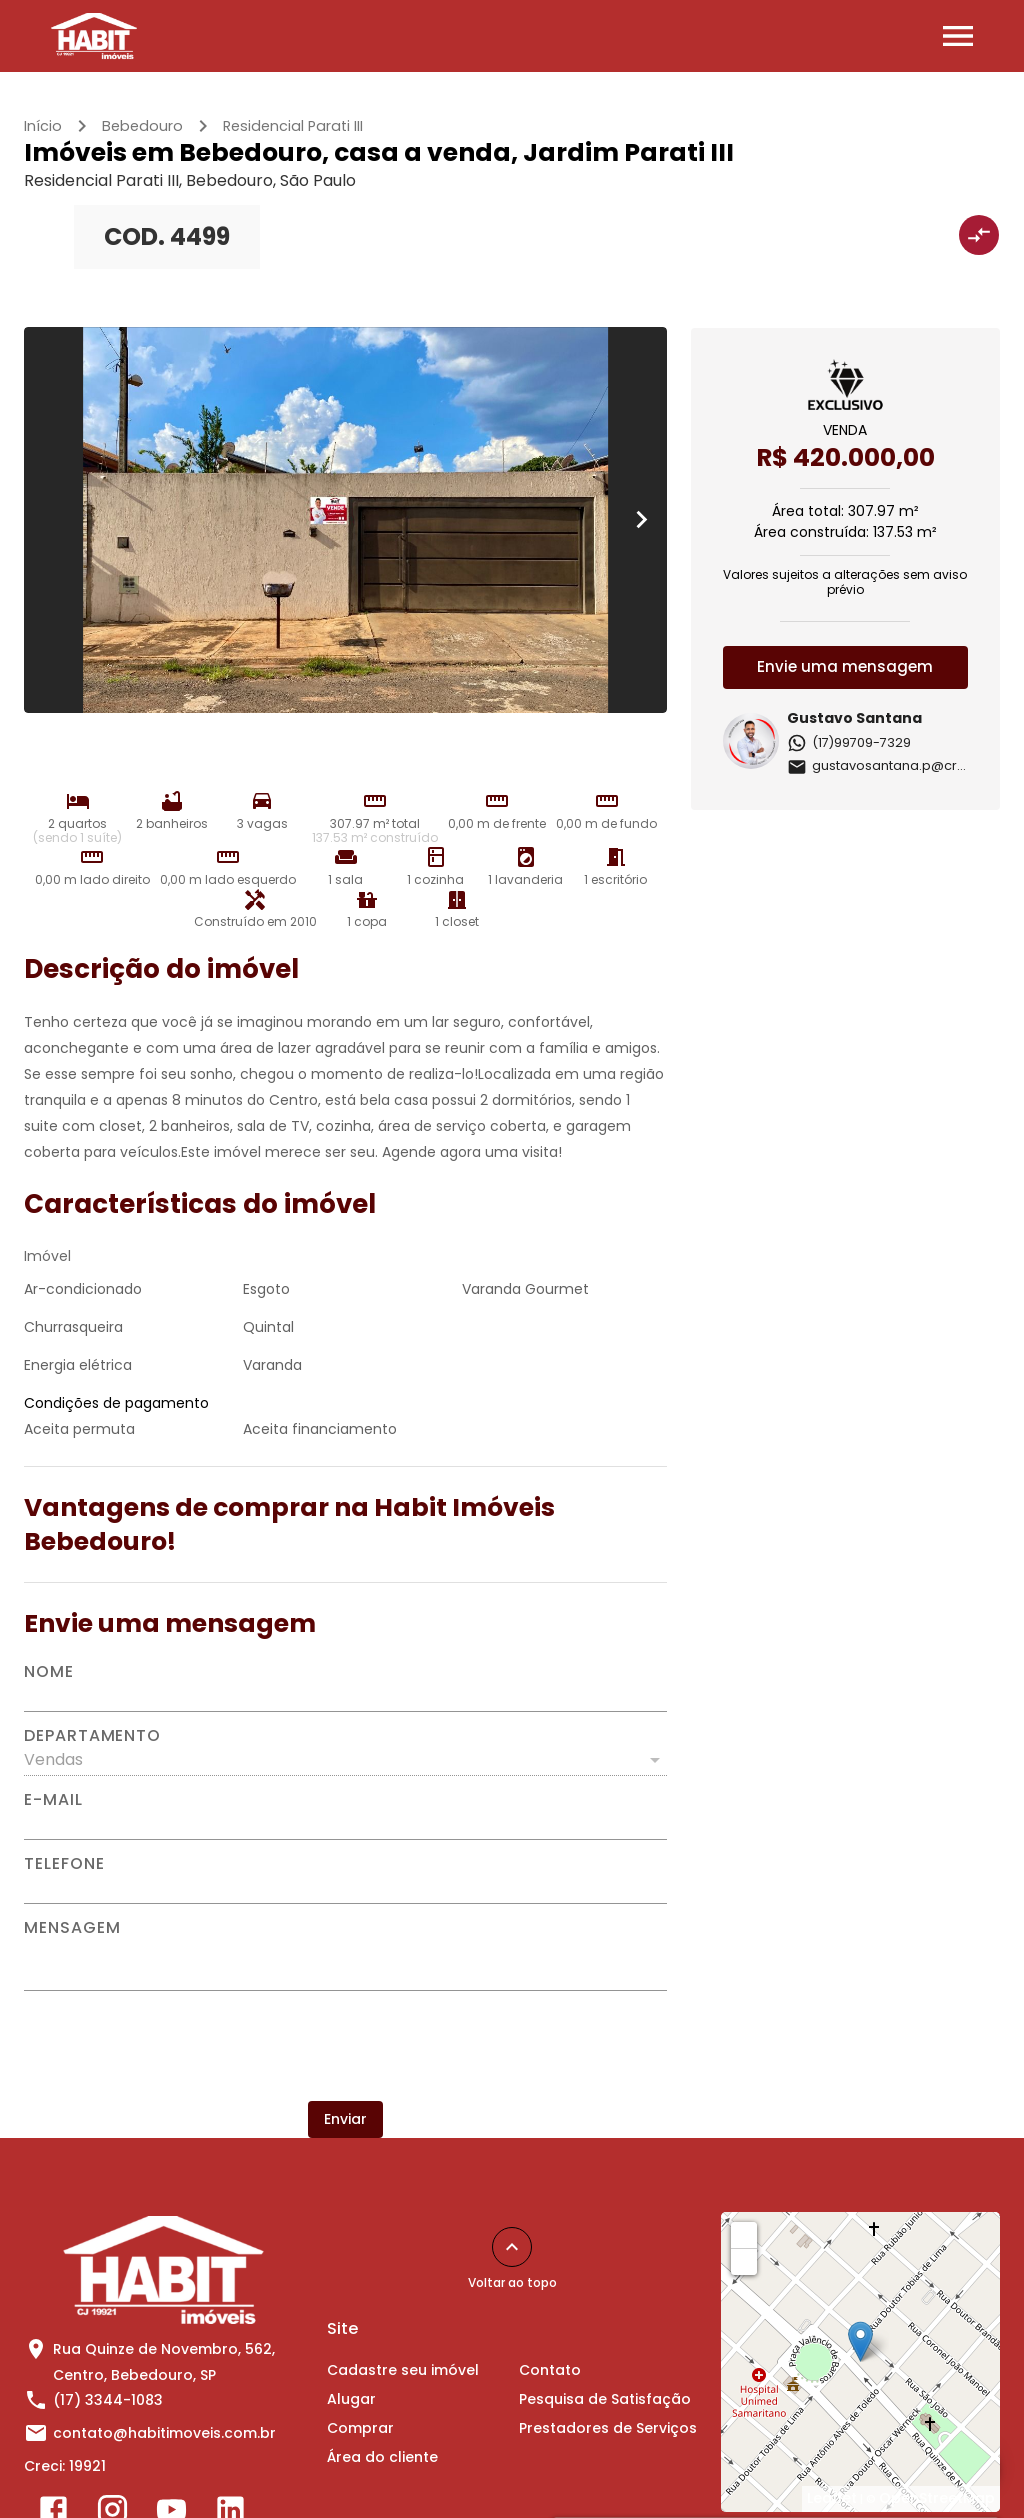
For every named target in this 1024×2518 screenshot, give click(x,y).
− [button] (745, 2261)
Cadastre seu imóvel (403, 2370)
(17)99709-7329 (849, 742)
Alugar (351, 2399)
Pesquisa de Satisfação (605, 2399)
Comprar (360, 2428)
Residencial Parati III (293, 126)
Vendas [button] (53, 1759)
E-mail (53, 1800)
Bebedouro (142, 126)
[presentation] (345, 2046)
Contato (550, 2370)
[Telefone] (345, 1888)
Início (43, 126)
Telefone (64, 1864)
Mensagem (72, 1928)
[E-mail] (345, 1824)
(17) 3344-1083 (108, 2400)
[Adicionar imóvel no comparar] (979, 235)
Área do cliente (382, 2457)
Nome (49, 1672)
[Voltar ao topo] (512, 2247)
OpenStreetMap (937, 2498)
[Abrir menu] (958, 36)
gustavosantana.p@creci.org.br (903, 765)
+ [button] (744, 2234)
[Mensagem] (345, 1963)
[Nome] (345, 1696)
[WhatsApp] (972, 2466)
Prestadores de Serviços (608, 2428)
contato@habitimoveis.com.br (164, 2433)
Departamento (92, 1736)
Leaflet (832, 2498)
